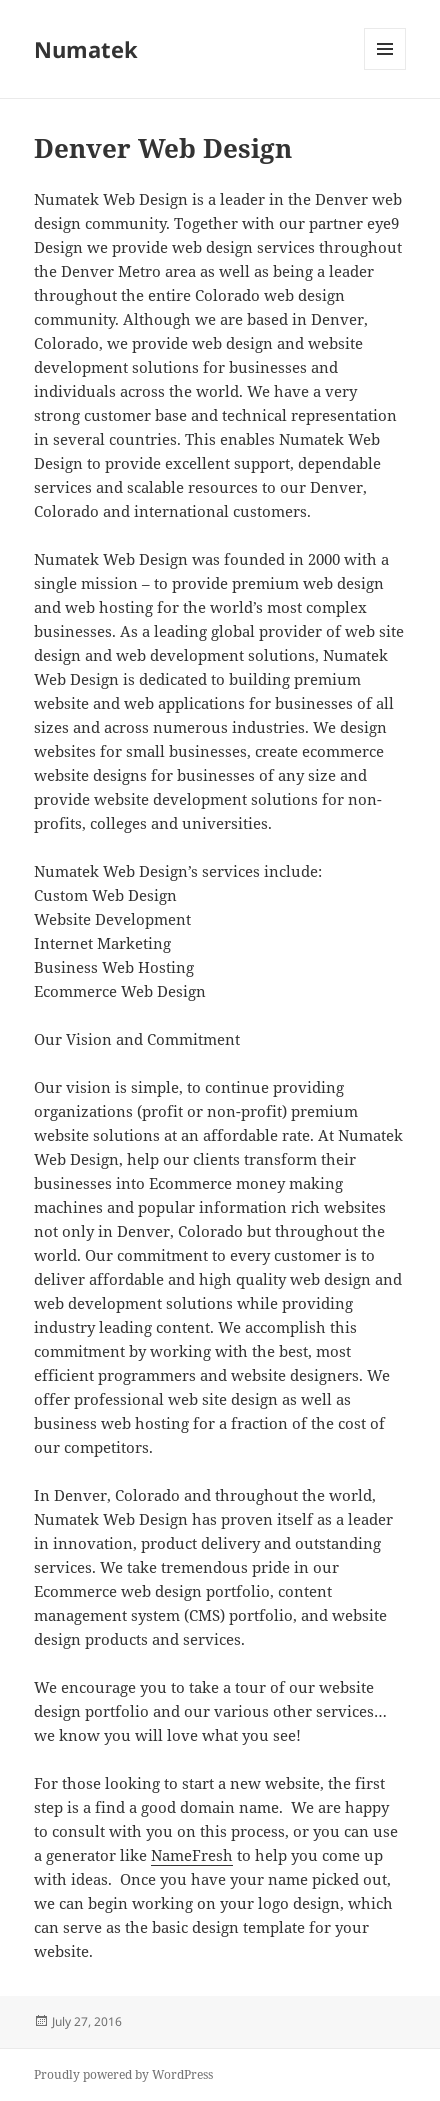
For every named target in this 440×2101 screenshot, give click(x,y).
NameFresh (192, 1855)
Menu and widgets (385, 69)
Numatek (86, 49)
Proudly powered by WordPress (123, 2074)
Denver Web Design (163, 148)
